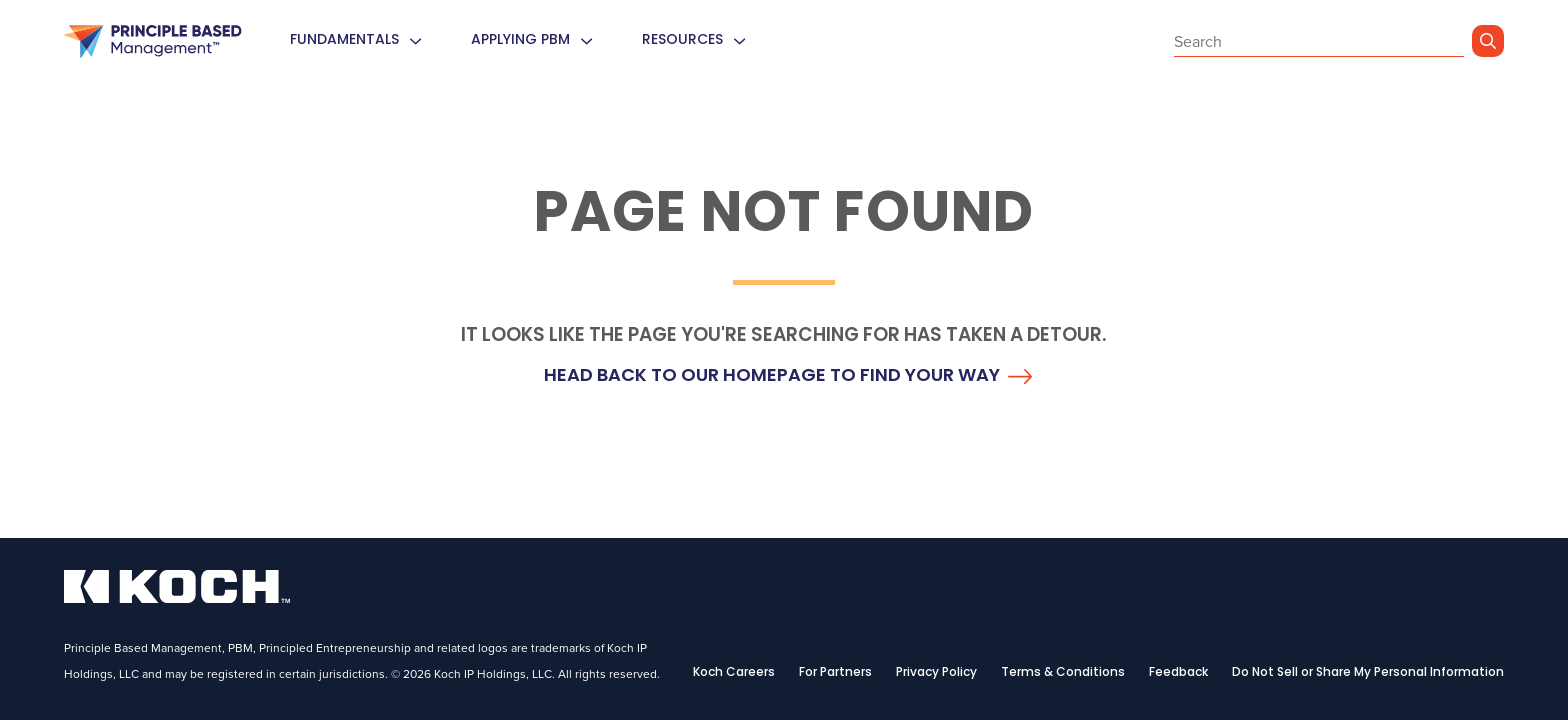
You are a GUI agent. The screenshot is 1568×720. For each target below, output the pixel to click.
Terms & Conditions (1063, 673)
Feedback (1178, 673)
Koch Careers (734, 673)
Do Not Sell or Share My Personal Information (1368, 673)
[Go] (1488, 41)
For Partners (835, 673)
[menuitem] (415, 41)
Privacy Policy (936, 673)
